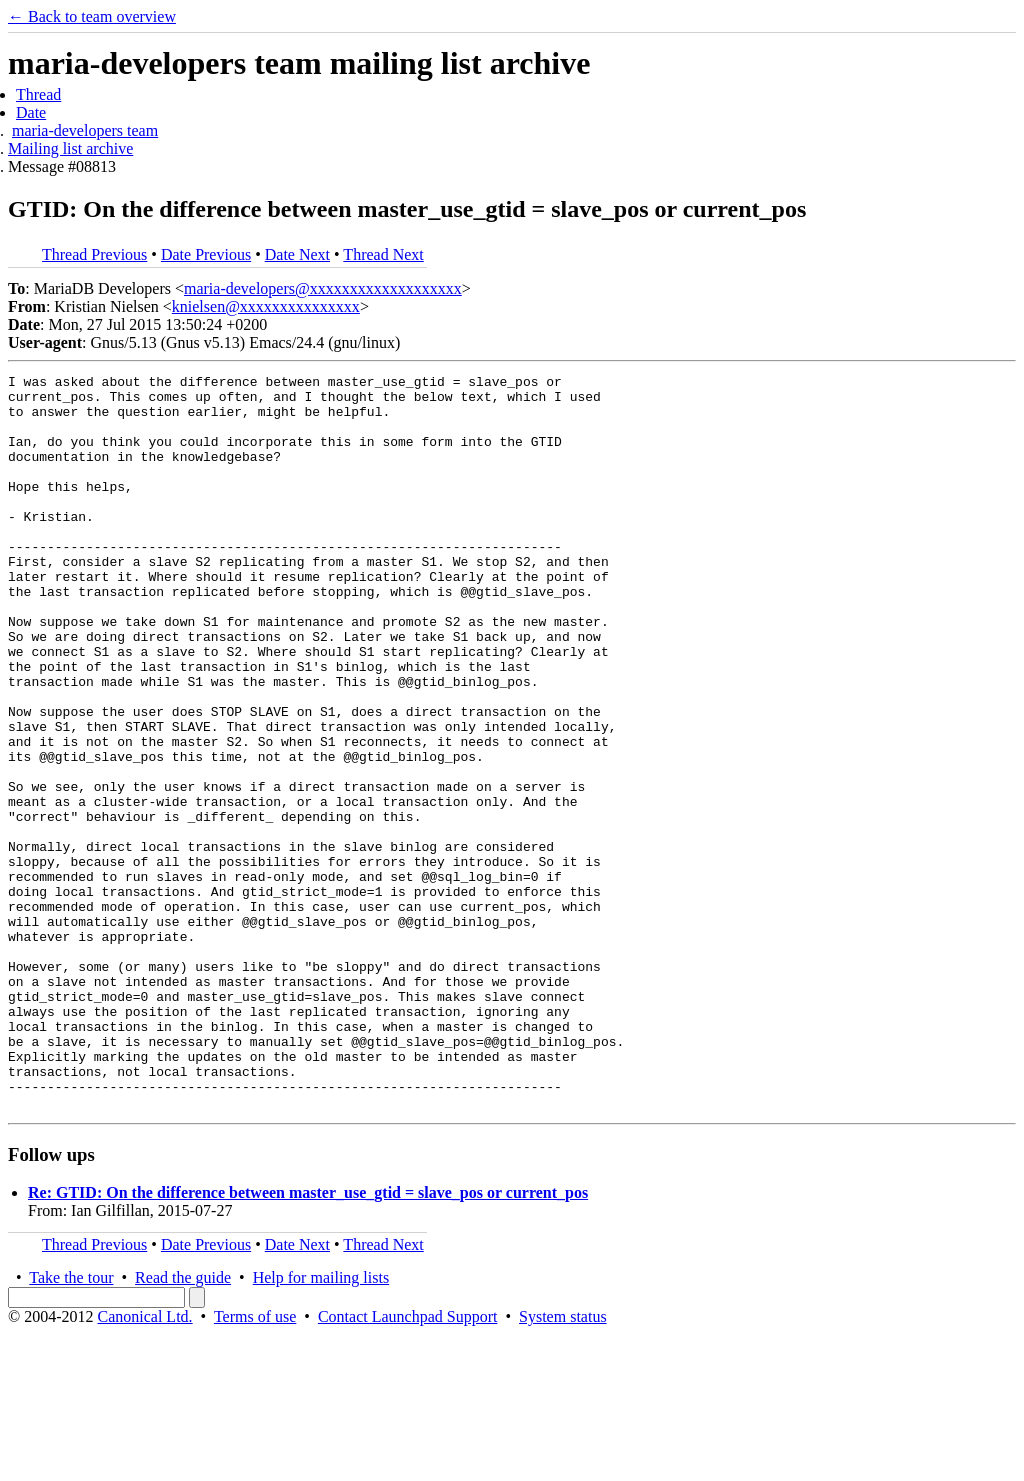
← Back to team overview (92, 16)
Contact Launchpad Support (408, 1463)
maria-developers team (85, 130)
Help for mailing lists (321, 1424)
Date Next (297, 254)
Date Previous (206, 254)
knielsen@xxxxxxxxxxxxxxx (266, 306)
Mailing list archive (70, 148)
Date (31, 112)
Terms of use (255, 1463)
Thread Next (383, 254)
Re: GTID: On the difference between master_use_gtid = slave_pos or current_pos (308, 1339)
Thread (38, 94)
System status (563, 1463)
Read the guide (183, 1424)
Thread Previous (94, 254)
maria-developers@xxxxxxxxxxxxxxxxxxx (323, 288)
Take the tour (71, 1424)
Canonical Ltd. (144, 1463)
